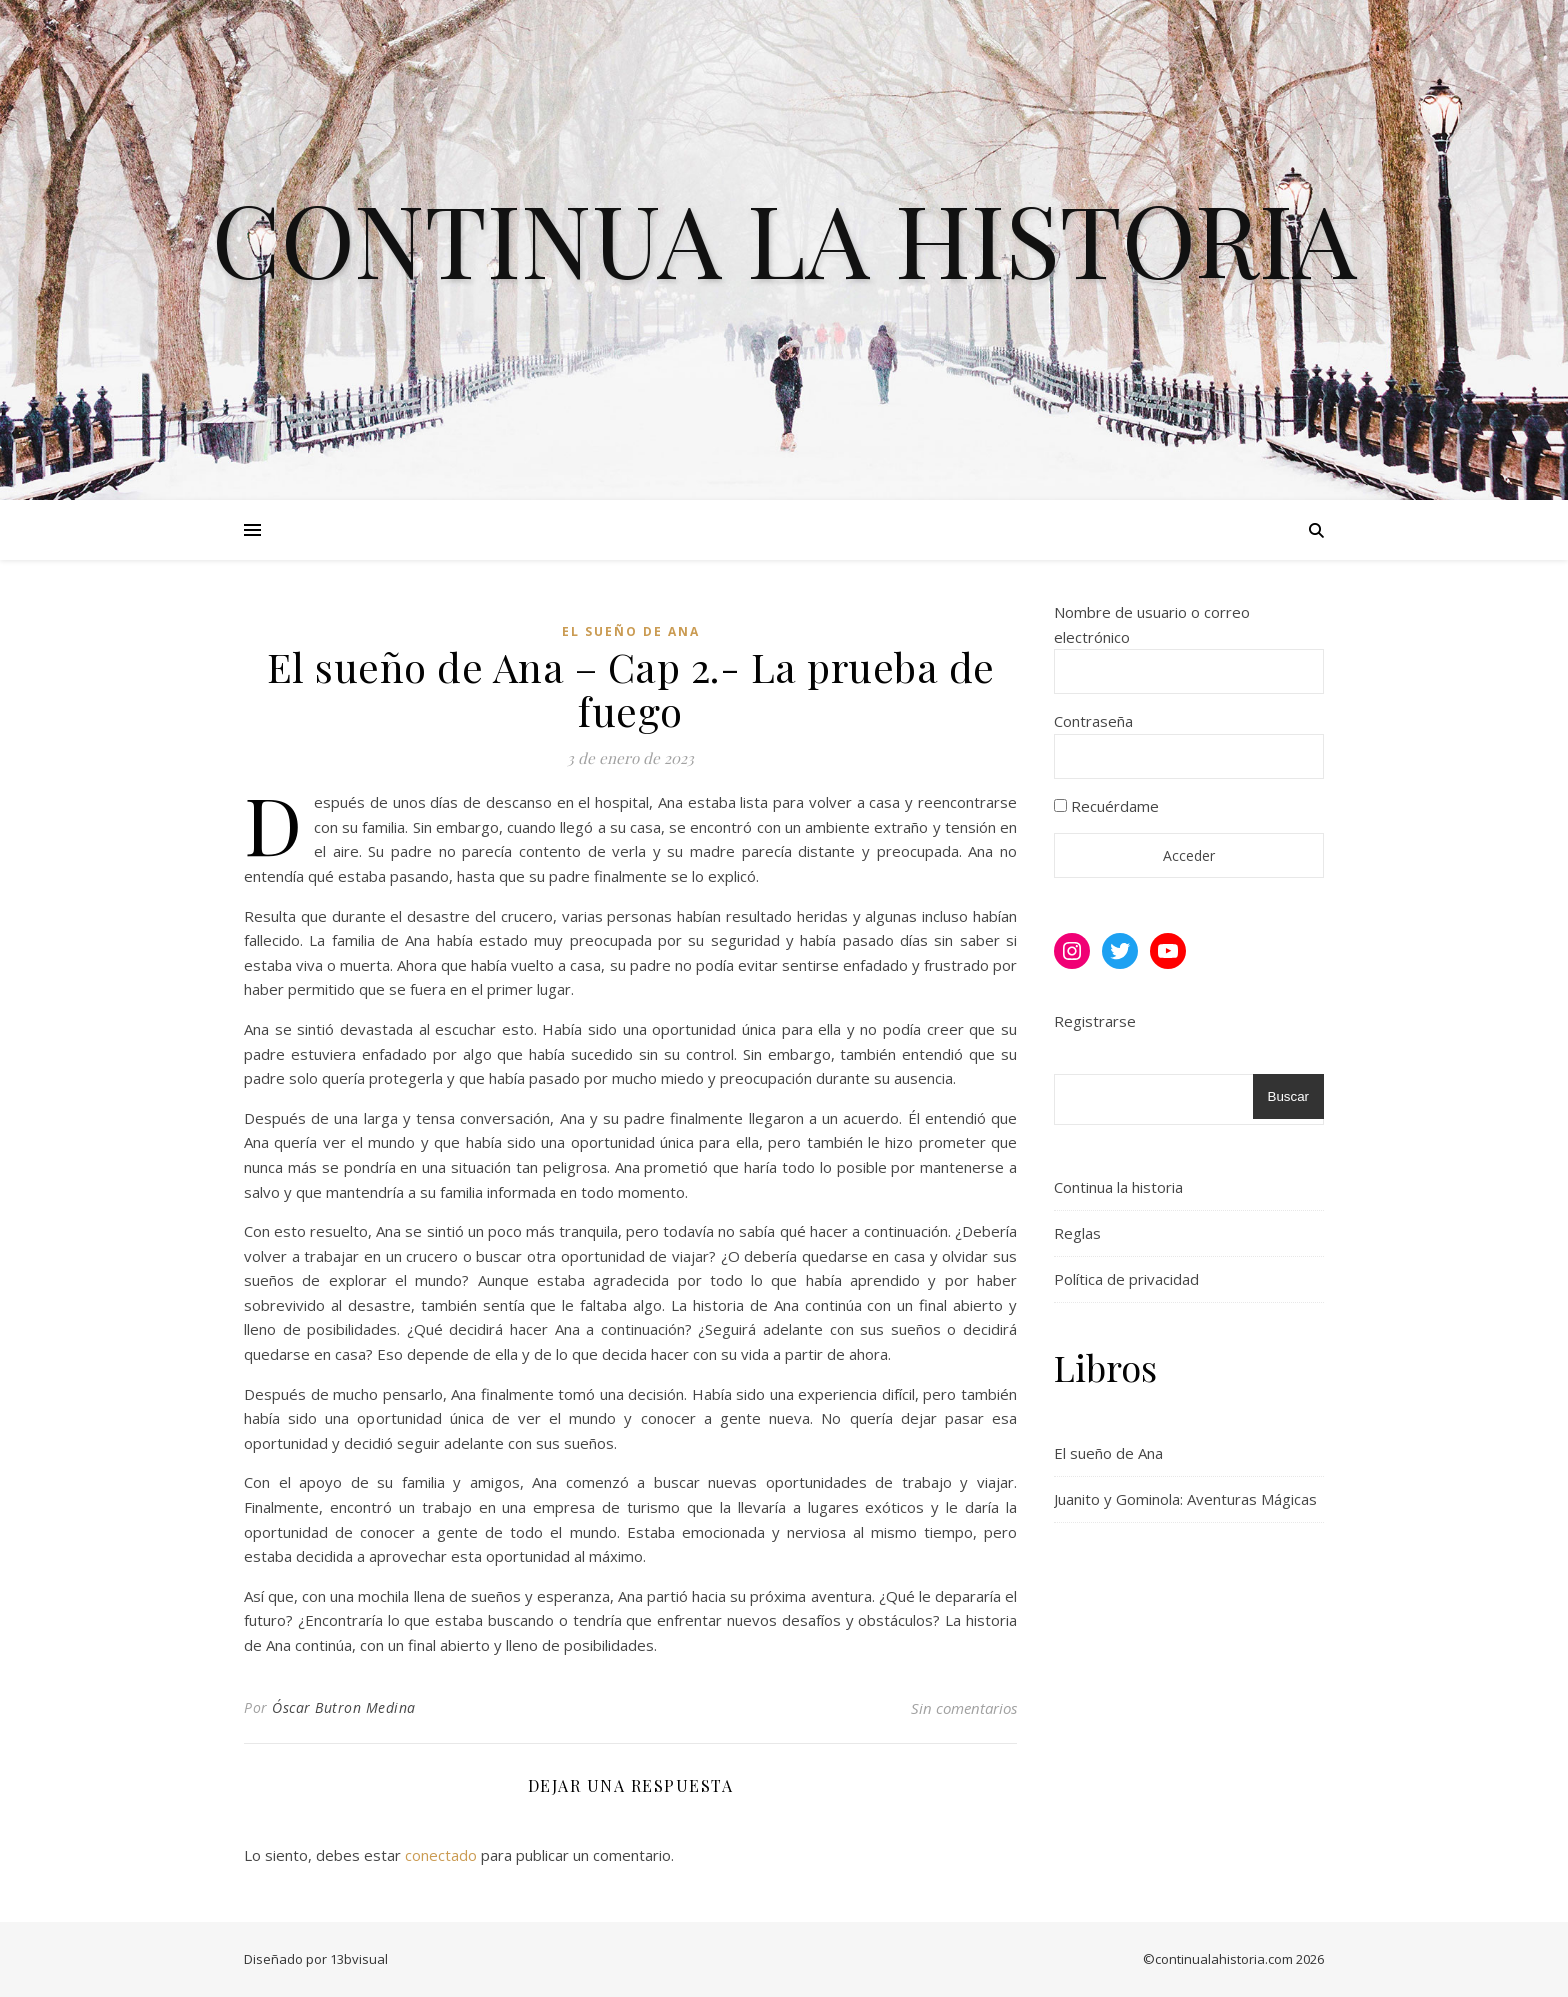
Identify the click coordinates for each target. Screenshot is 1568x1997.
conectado (441, 1855)
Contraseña (1093, 721)
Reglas (1077, 1233)
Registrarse (1095, 1021)
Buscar (1288, 1096)
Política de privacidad (1126, 1279)
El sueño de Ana (631, 631)
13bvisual (359, 1959)
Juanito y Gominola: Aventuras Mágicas (1185, 1499)
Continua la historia (784, 238)
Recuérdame (1106, 806)
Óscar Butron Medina (344, 1707)
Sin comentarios (964, 1708)
